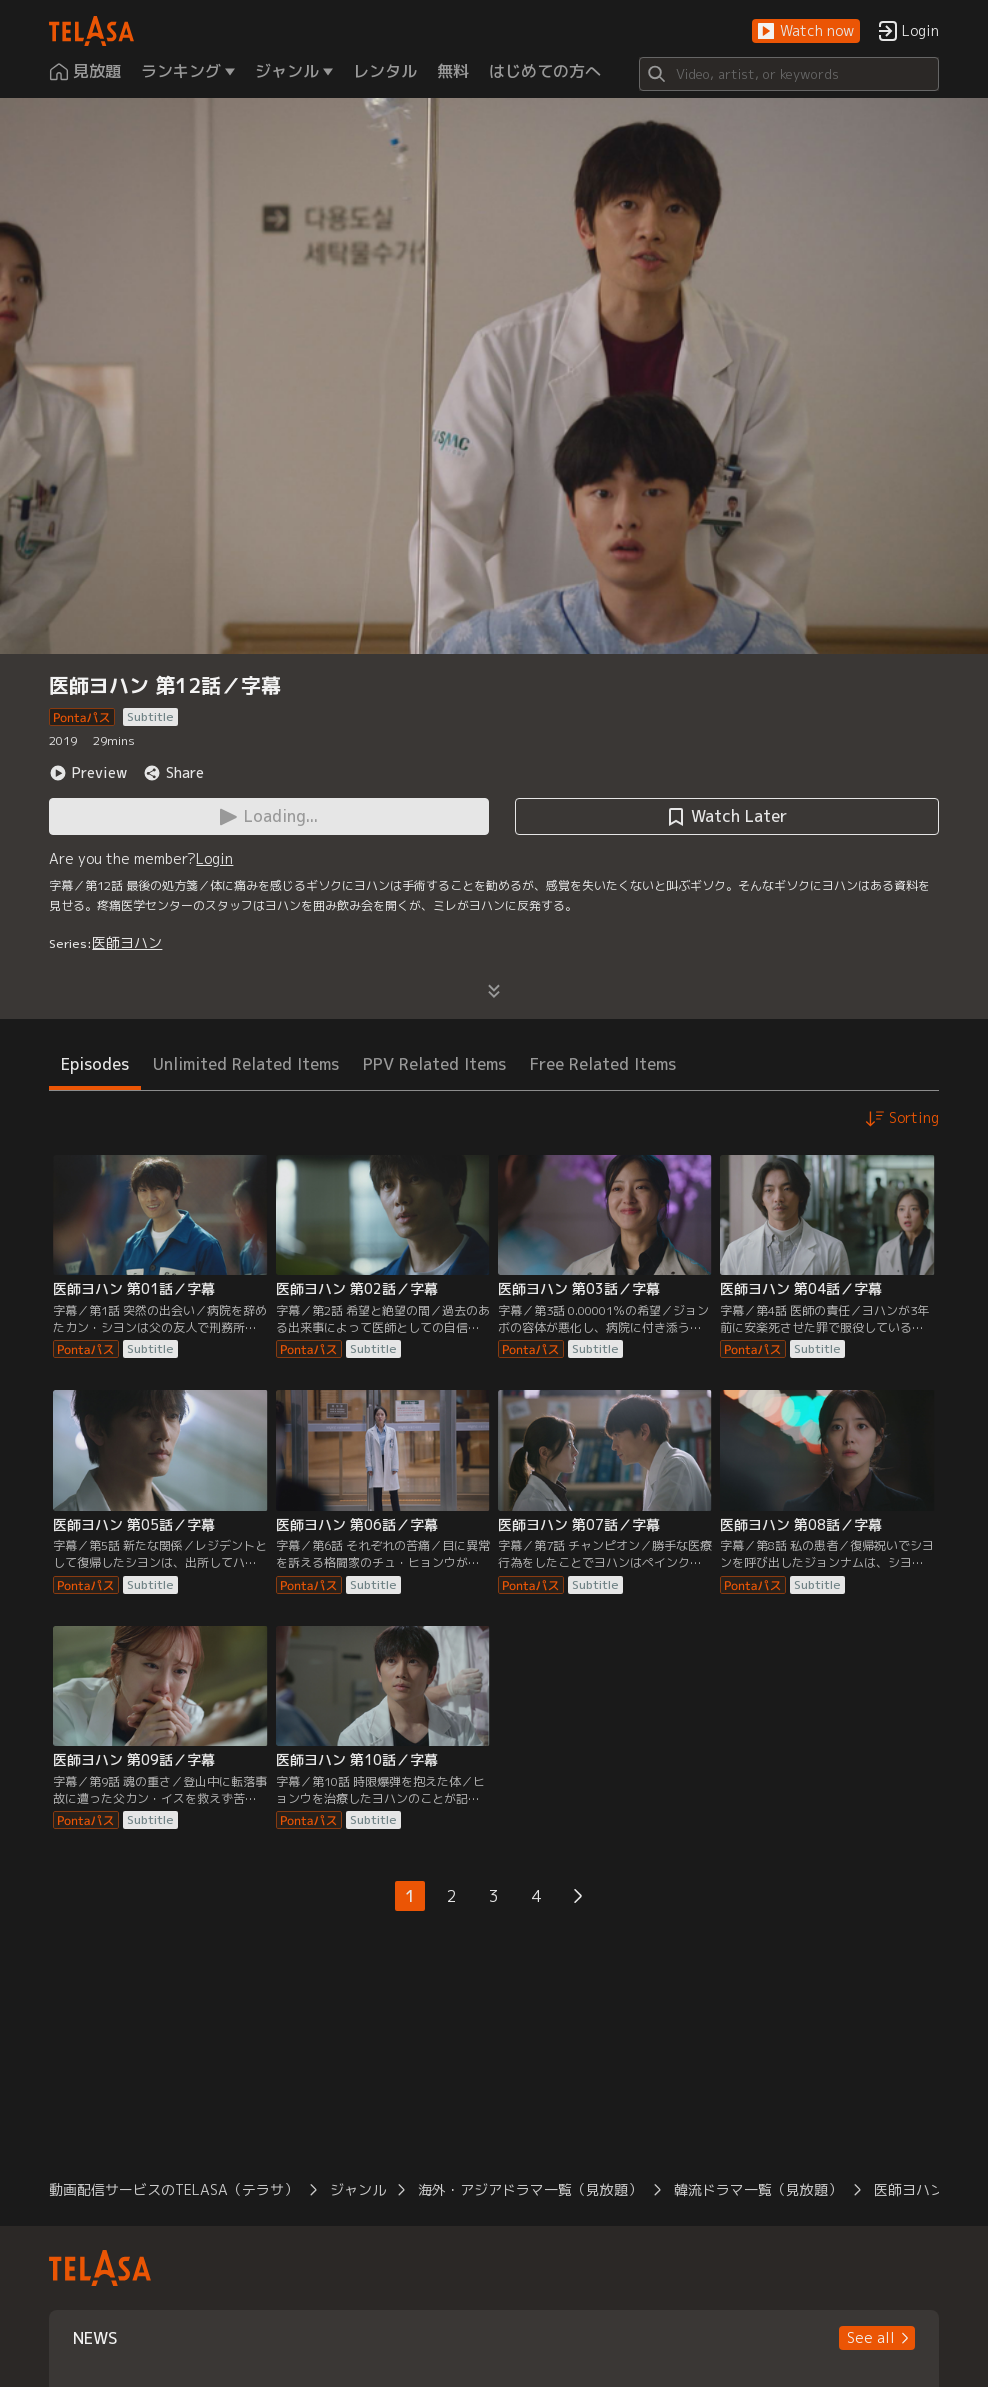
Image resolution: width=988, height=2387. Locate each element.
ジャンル (358, 2189)
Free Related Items (603, 1064)
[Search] (789, 74)
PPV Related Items (434, 1064)
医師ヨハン (127, 942)
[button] (806, 31)
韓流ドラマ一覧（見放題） (758, 2189)
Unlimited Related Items (246, 1064)
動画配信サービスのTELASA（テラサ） (173, 2189)
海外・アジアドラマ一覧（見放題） (530, 2189)
